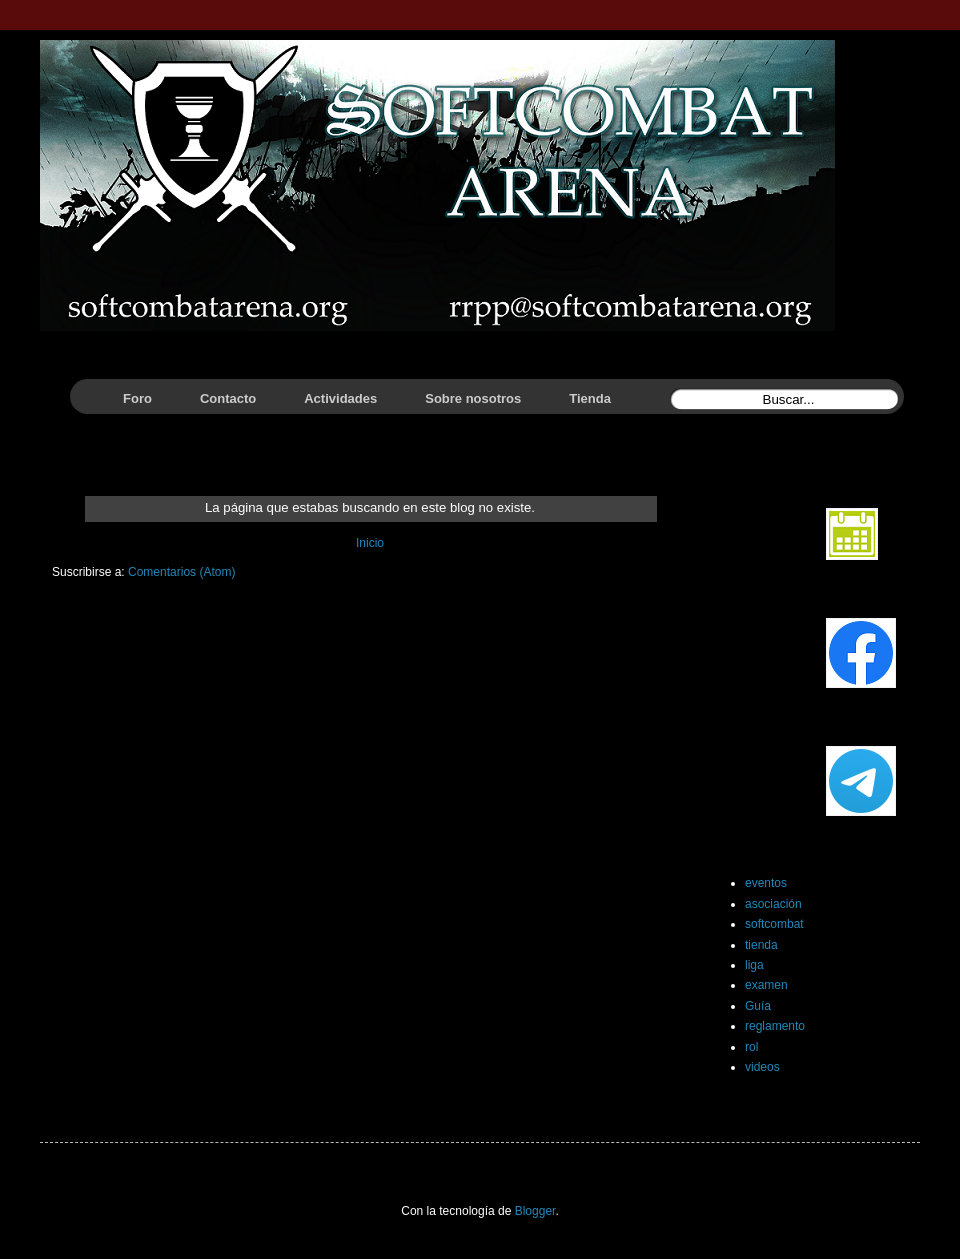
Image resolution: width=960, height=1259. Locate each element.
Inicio (370, 543)
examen (766, 985)
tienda (761, 945)
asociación (773, 904)
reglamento (775, 1026)
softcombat (774, 924)
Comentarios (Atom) (181, 572)
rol (751, 1047)
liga (754, 965)
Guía (758, 1006)
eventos (766, 883)
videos (762, 1067)
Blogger (535, 1211)
